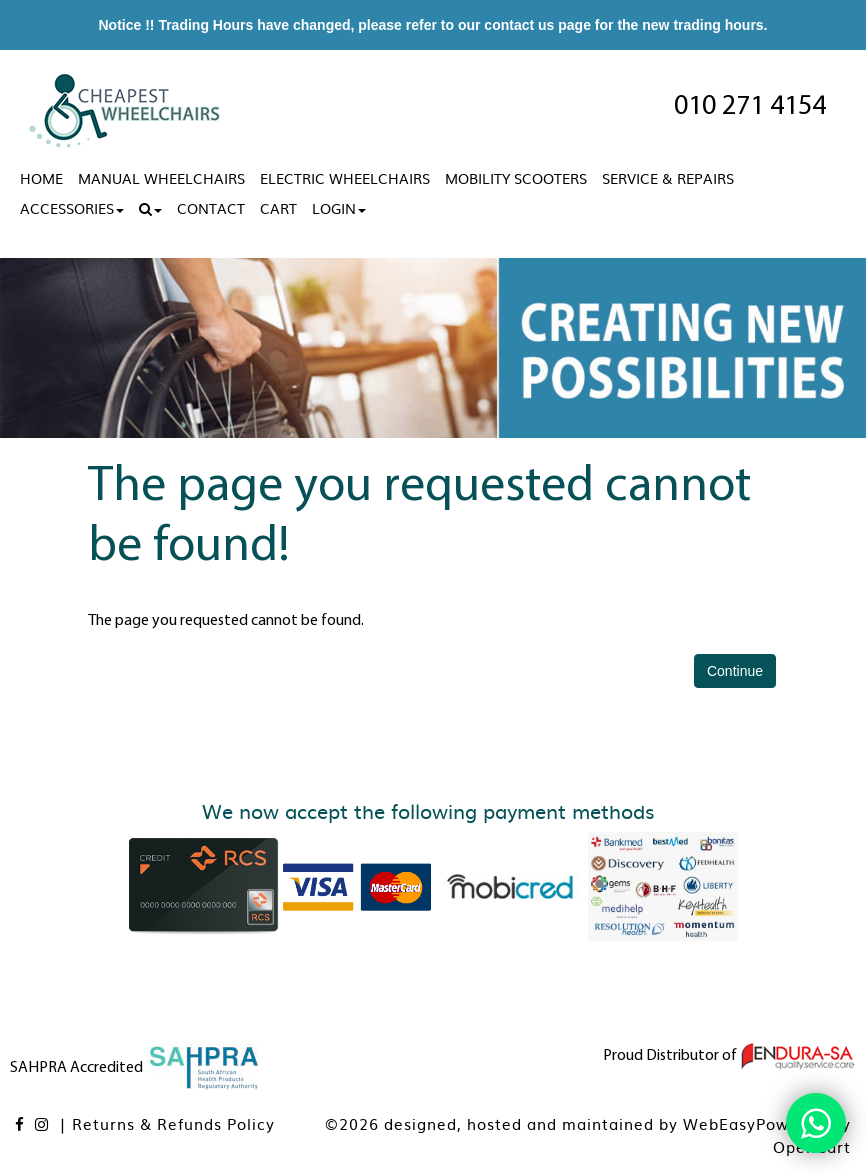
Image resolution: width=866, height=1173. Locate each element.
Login (339, 208)
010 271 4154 (750, 107)
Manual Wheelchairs (161, 178)
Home (41, 178)
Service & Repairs (668, 178)
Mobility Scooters (516, 178)
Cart (278, 208)
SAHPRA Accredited (136, 1068)
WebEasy (719, 1123)
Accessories (72, 208)
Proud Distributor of (729, 1056)
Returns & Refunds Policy (173, 1123)
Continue (735, 671)
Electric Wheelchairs (345, 178)
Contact (211, 208)
